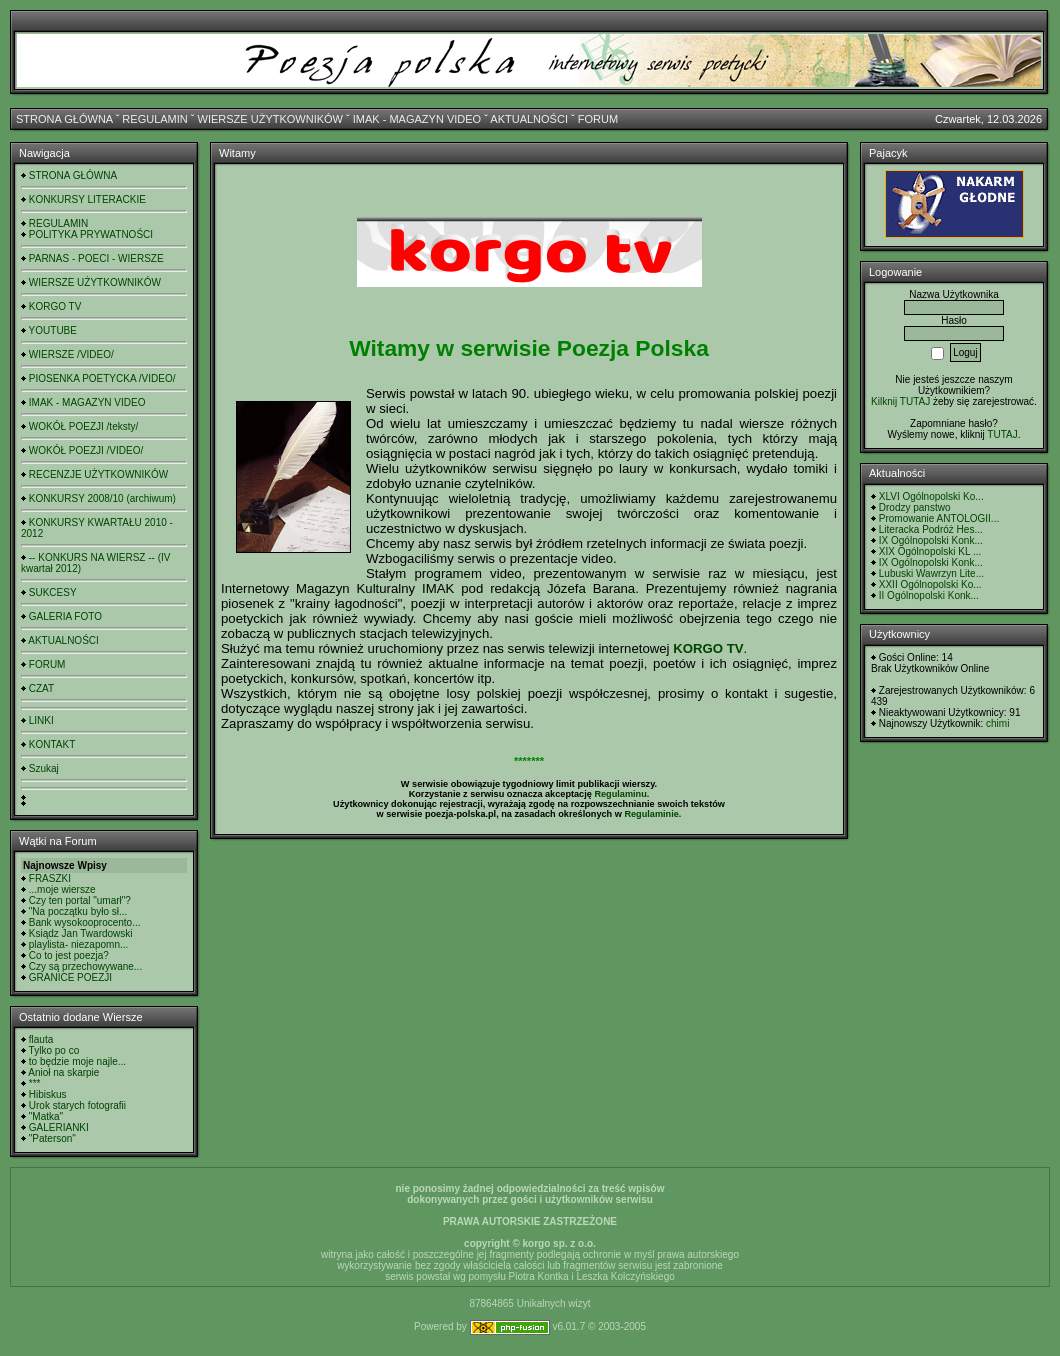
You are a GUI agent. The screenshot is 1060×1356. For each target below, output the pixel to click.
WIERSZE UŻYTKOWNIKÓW (270, 119)
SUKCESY (53, 592)
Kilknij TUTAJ (900, 401)
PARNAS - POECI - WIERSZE (96, 258)
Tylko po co (54, 1050)
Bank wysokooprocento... (85, 922)
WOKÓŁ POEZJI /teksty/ (83, 426)
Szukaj (44, 768)
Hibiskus (48, 1094)
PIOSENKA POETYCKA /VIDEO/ (102, 378)
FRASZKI (50, 878)
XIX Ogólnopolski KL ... (930, 551)
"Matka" (46, 1116)
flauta (41, 1039)
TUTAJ (1002, 434)
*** (35, 1083)
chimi (997, 723)
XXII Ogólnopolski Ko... (930, 584)
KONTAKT (52, 744)
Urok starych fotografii (77, 1105)
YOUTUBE (53, 330)
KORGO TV (55, 306)
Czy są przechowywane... (85, 966)
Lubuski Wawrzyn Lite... (931, 573)
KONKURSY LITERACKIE (87, 199)
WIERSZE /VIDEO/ (71, 354)
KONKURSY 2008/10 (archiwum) (102, 498)
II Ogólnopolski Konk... (929, 595)
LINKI (41, 720)
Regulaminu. (621, 794)
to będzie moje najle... (77, 1061)
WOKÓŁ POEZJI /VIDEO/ (86, 450)
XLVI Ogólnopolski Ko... (931, 496)
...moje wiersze (62, 889)
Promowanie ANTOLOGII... (939, 518)
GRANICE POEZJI (70, 977)
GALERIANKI (59, 1127)
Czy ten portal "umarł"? (80, 900)
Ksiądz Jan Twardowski (81, 933)
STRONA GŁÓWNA (64, 119)
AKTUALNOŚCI (529, 119)
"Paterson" (52, 1138)
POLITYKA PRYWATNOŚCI (91, 234)
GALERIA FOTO (65, 616)
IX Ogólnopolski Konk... (931, 540)
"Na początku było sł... (78, 911)
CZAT (41, 688)
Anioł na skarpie (63, 1072)
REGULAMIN (154, 119)
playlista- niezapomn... (79, 944)
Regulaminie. (652, 814)
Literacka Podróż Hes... (931, 529)
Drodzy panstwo (915, 507)
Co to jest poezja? (69, 955)
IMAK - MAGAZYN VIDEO (417, 119)
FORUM (598, 119)
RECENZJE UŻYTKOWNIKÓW (98, 474)
